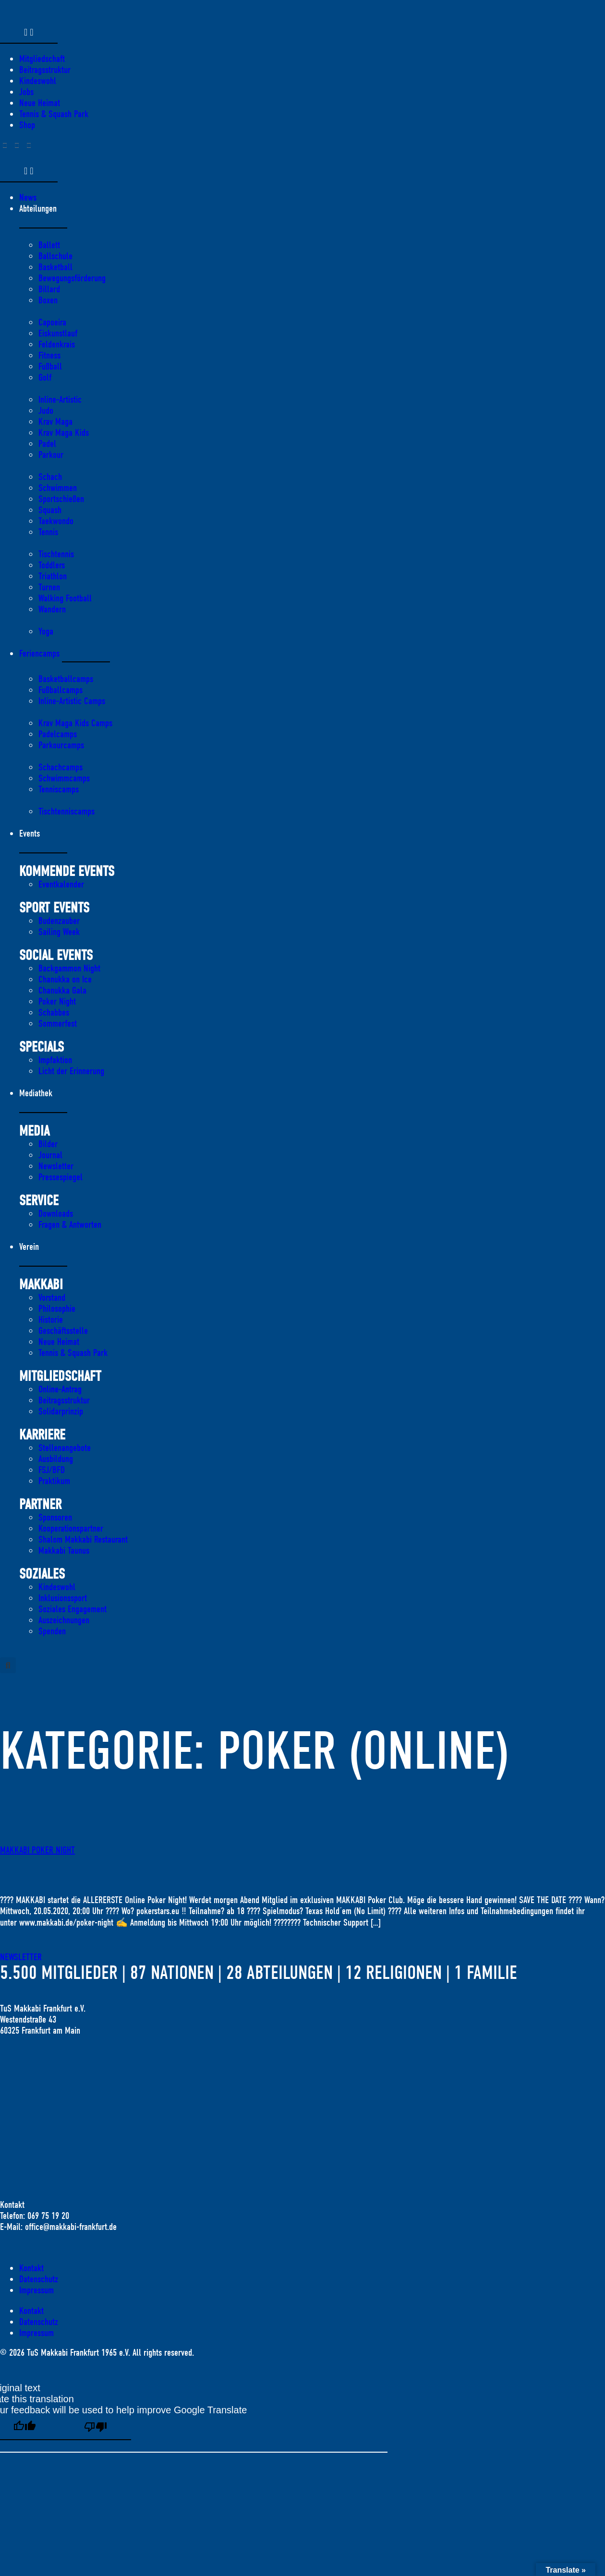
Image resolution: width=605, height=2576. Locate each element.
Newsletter (21, 1957)
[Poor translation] (95, 2428)
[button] (8, 1665)
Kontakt (31, 2268)
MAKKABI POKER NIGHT (37, 1850)
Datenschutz (38, 2279)
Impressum (36, 2290)
